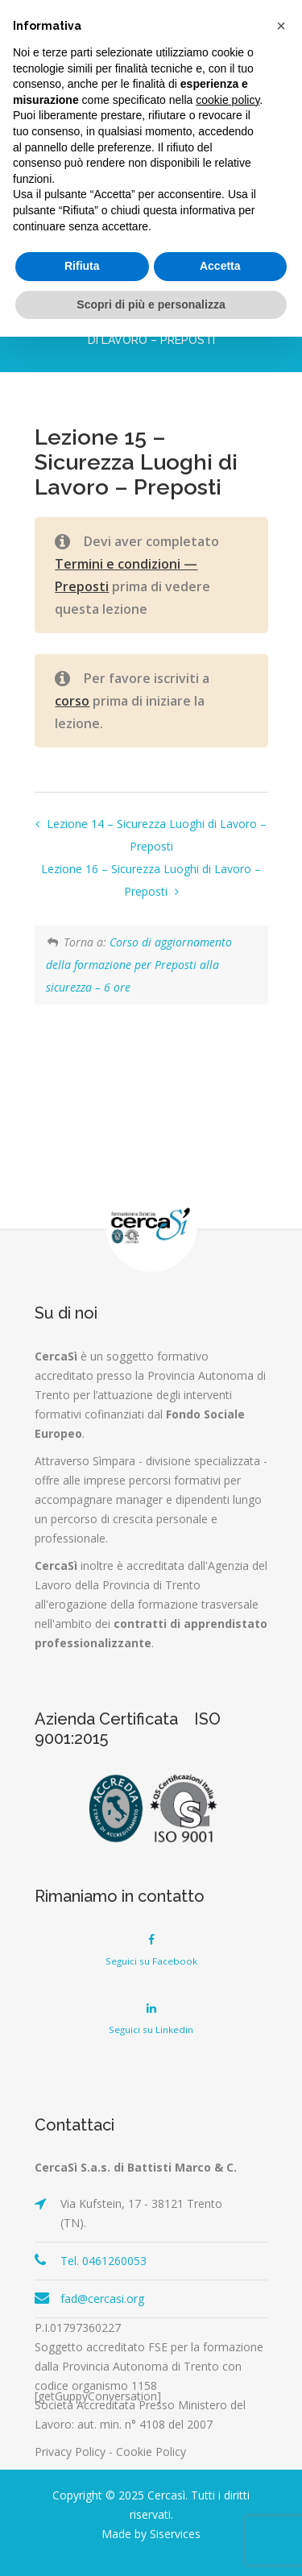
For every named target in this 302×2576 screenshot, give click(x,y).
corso (72, 701)
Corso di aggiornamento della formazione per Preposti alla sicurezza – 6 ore (139, 964)
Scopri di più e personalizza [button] (151, 304)
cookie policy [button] (227, 99)
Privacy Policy (70, 2451)
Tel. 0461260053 (103, 2260)
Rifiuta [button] (82, 265)
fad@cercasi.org (102, 2298)
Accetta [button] (220, 265)
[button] (281, 26)
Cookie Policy (151, 2451)
